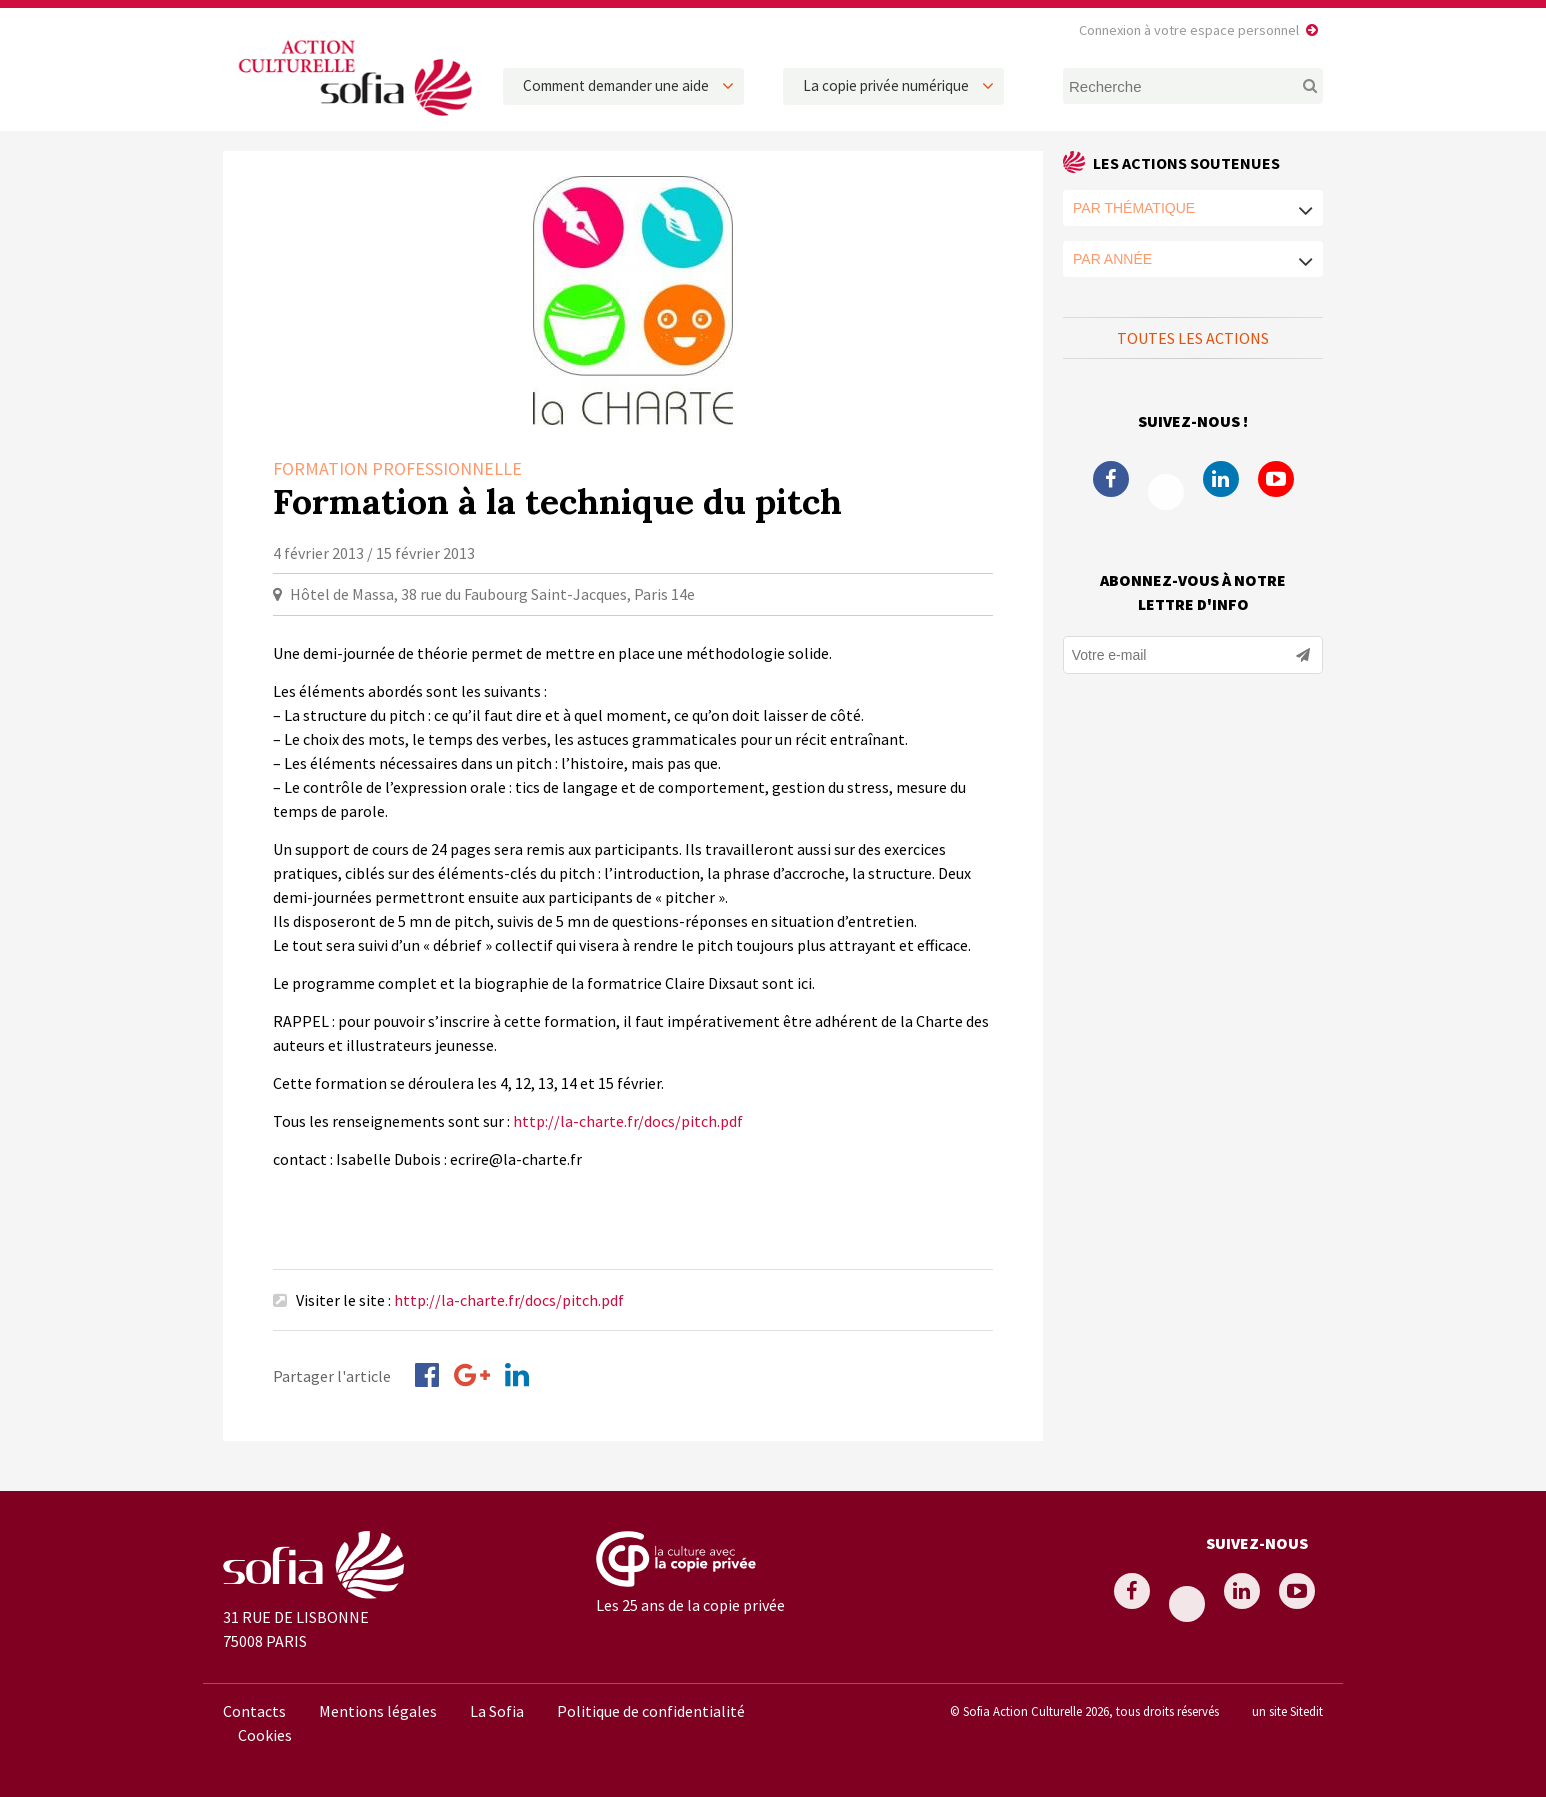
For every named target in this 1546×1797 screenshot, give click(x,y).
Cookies (265, 1735)
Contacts (254, 1711)
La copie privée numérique (886, 85)
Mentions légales (378, 1711)
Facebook (1111, 479)
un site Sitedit (1287, 1711)
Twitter (1166, 492)
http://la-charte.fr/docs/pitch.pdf (628, 1121)
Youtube (1276, 479)
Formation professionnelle (397, 468)
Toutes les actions (1193, 338)
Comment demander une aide (616, 85)
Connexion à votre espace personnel (1189, 30)
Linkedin (1221, 479)
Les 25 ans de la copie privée (690, 1605)
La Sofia (497, 1711)
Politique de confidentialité (651, 1711)
